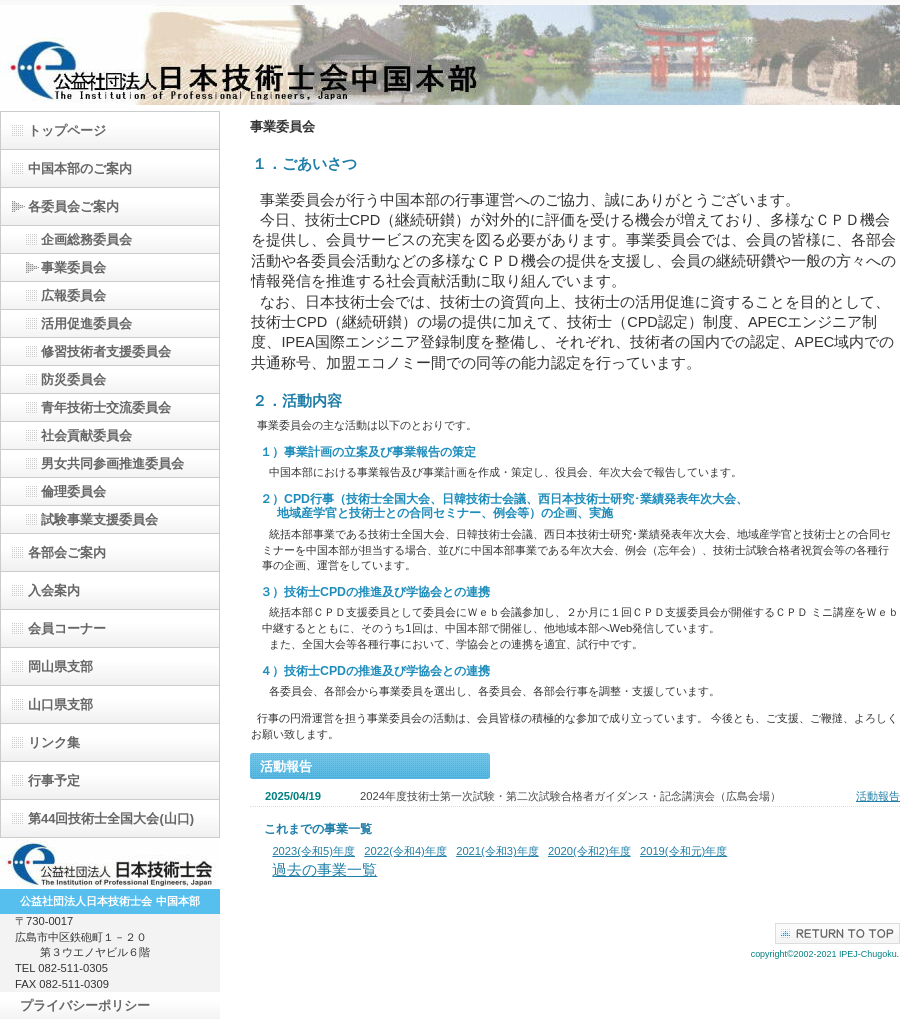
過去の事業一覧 (324, 870)
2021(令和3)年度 (497, 851)
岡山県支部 (60, 666)
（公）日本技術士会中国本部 (450, 55)
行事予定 (54, 780)
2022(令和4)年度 (405, 851)
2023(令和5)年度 (313, 851)
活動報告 (878, 796)
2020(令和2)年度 (589, 851)
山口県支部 (60, 704)
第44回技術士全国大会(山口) (111, 818)
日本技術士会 (110, 864)
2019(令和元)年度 (683, 851)
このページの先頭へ (837, 933)
